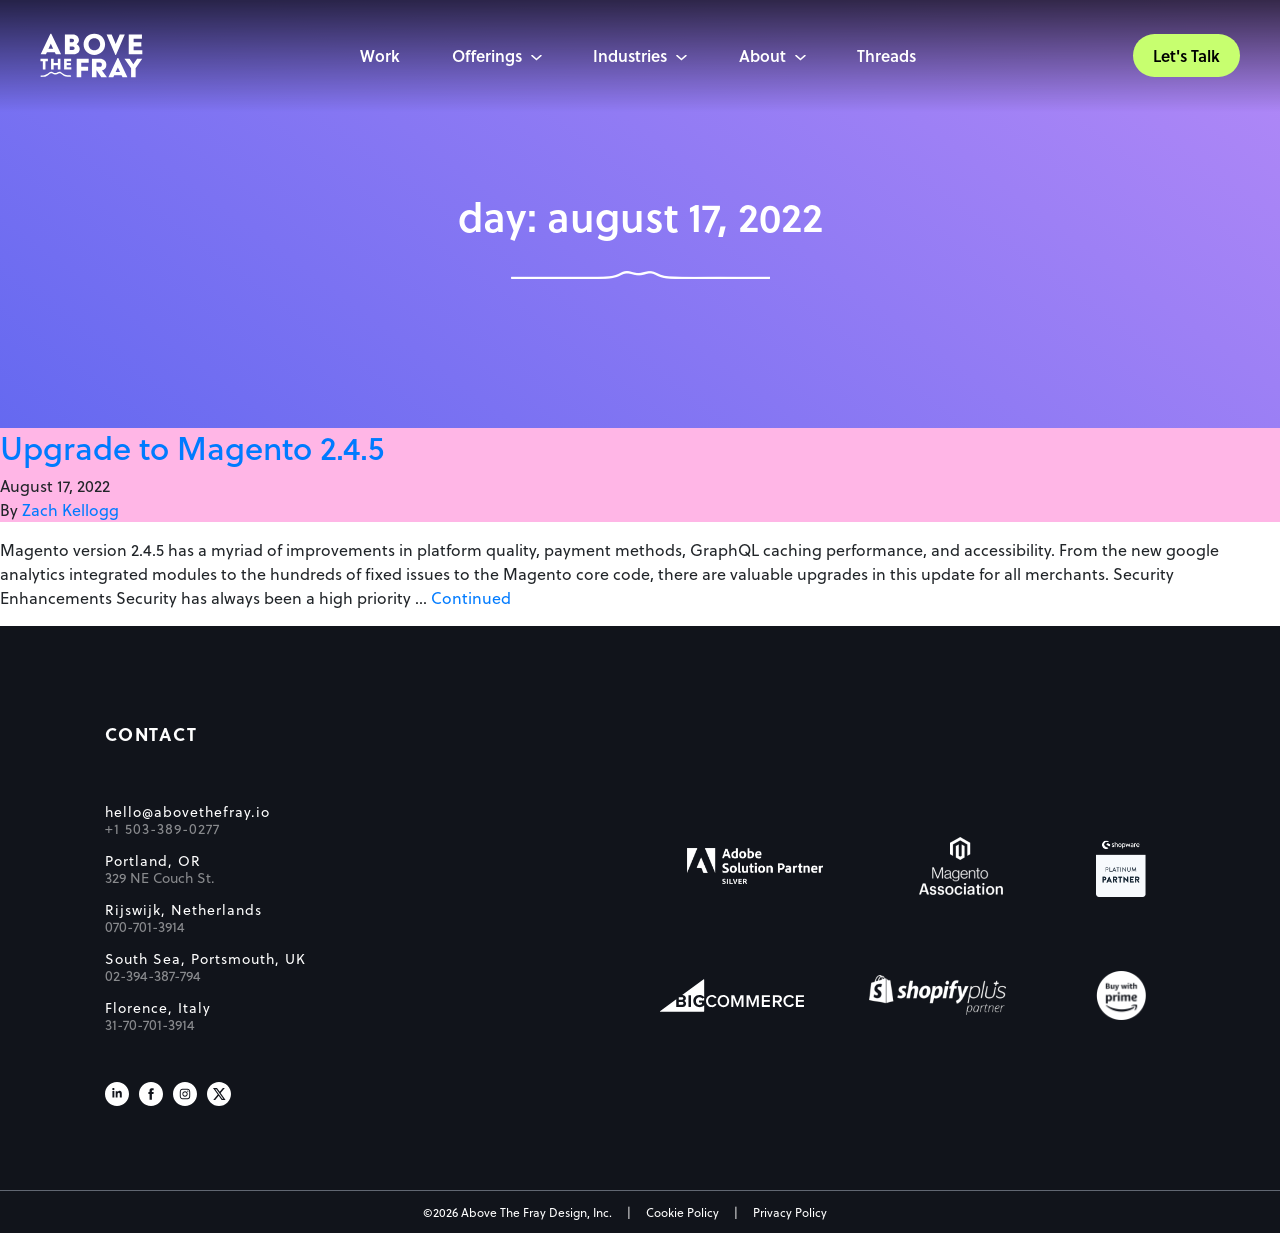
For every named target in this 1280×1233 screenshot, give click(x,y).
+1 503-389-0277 (162, 829)
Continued (471, 597)
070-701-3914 (145, 927)
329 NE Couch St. (160, 878)
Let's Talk (1186, 55)
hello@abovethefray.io (187, 812)
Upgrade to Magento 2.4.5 (192, 447)
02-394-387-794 (153, 976)
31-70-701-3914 (150, 1025)
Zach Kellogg (70, 509)
